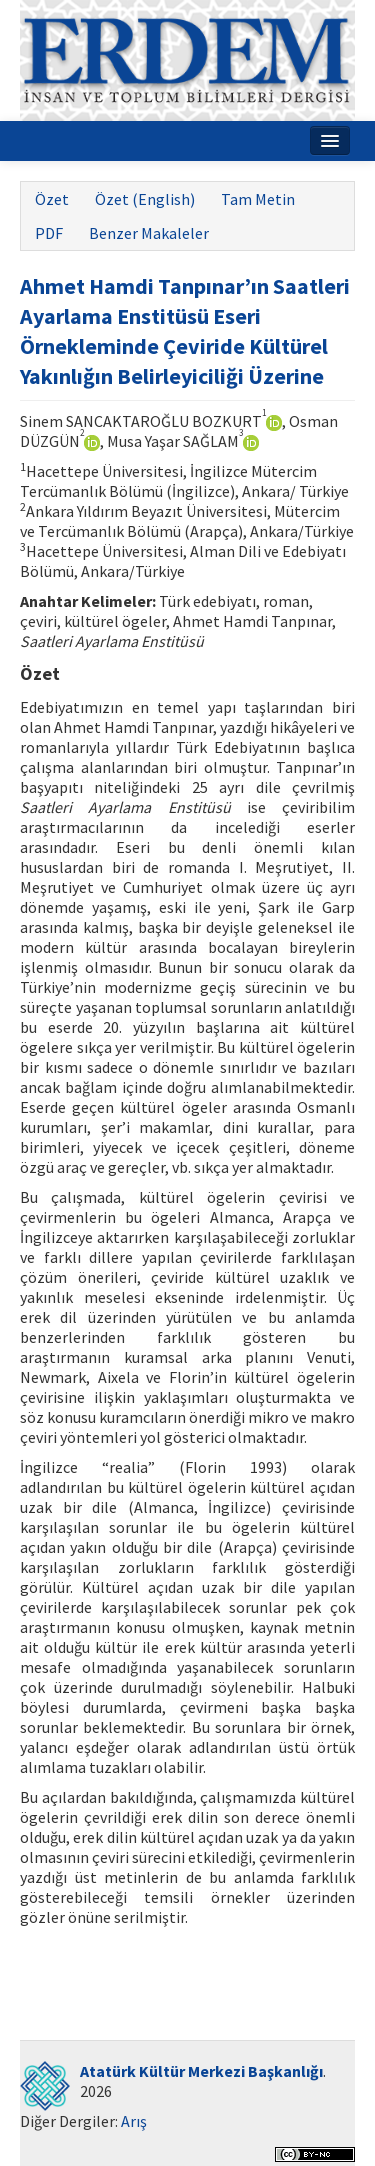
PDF (49, 233)
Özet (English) (145, 199)
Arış (134, 2121)
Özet (52, 199)
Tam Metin (258, 199)
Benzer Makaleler (149, 233)
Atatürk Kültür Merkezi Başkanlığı (201, 2071)
